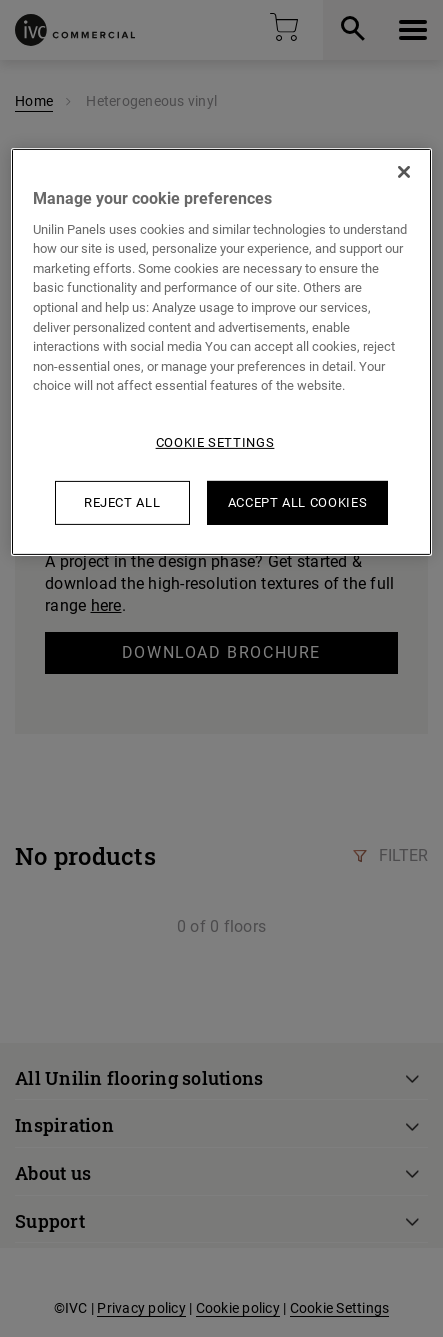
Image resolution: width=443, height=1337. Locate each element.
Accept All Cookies (298, 502)
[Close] (404, 171)
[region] (221, 351)
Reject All (122, 502)
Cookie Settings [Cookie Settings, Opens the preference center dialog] (215, 441)
